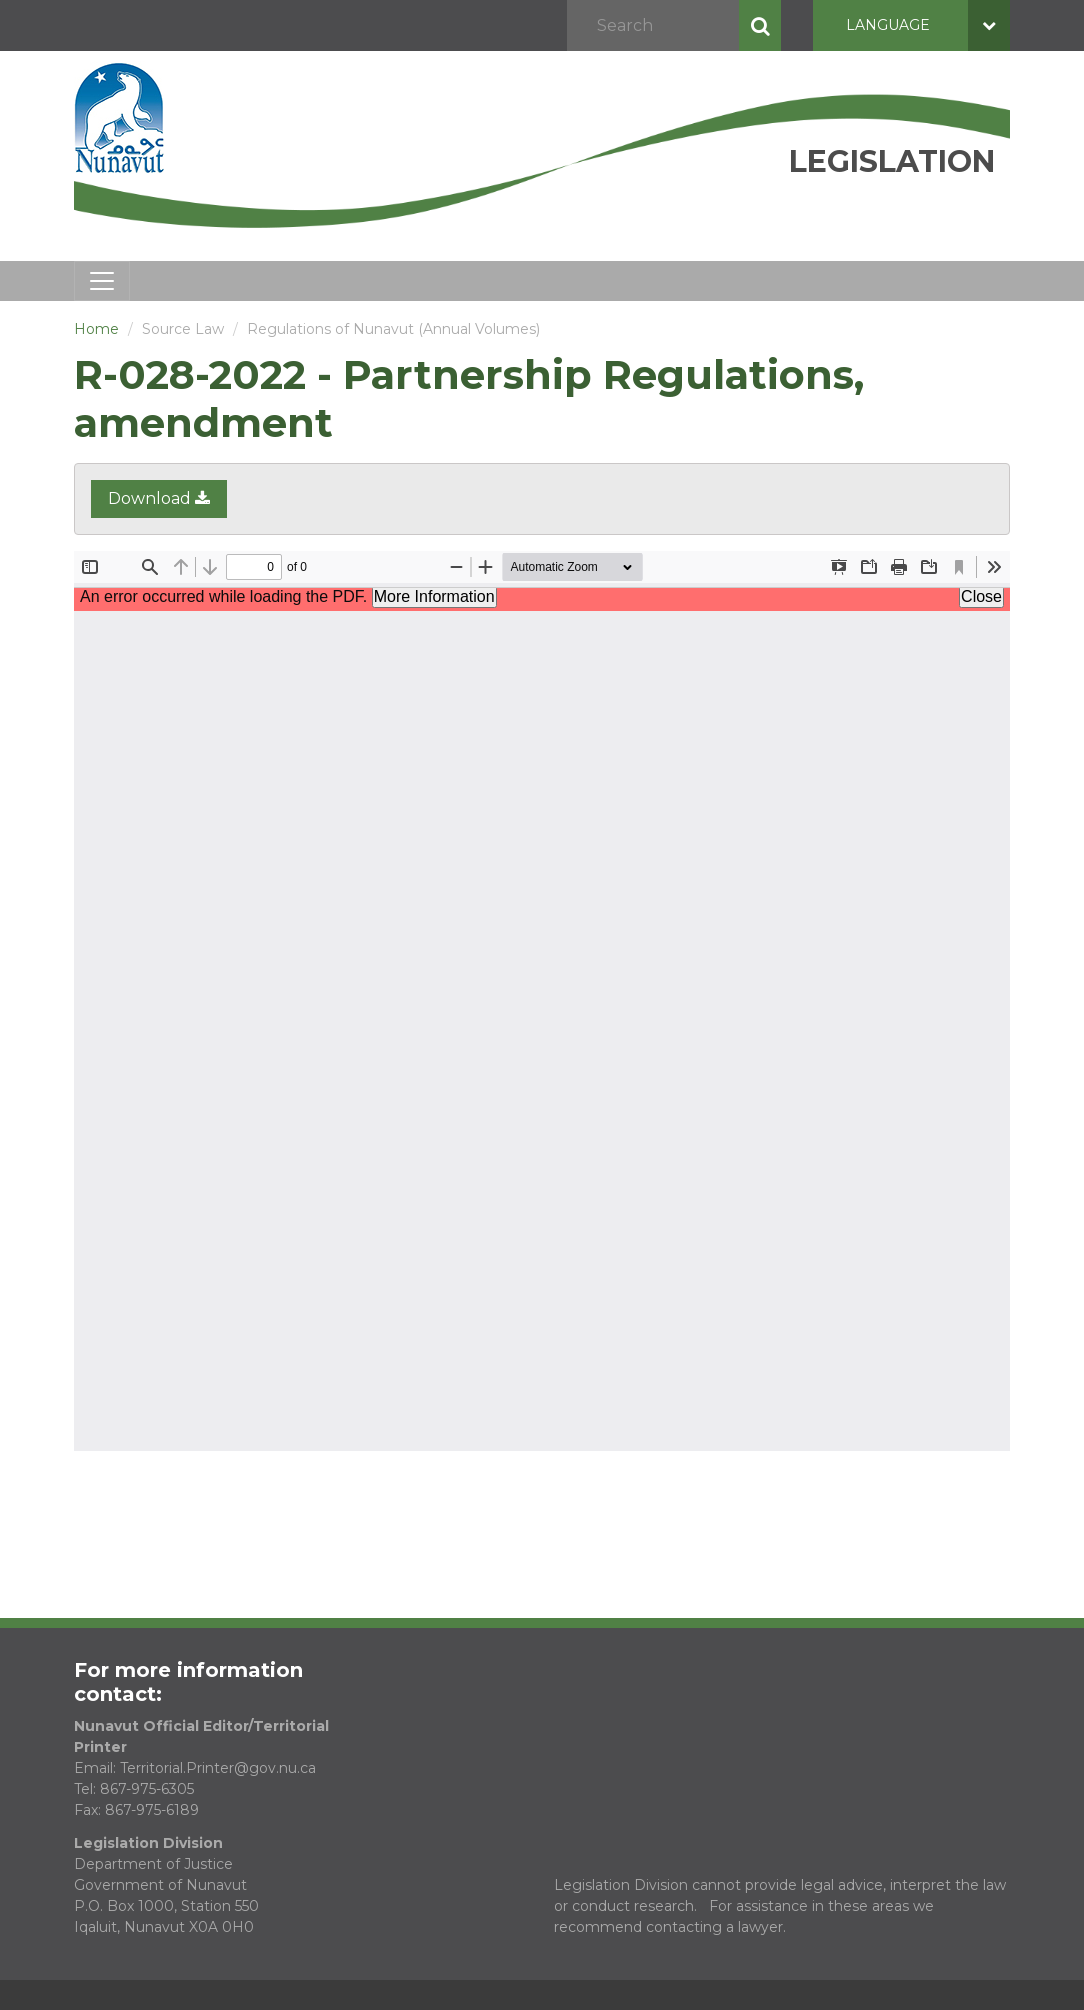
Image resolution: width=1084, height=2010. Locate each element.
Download (159, 498)
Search (760, 25)
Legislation (892, 161)
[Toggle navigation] (102, 281)
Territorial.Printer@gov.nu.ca (218, 1768)
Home (96, 329)
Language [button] (928, 25)
